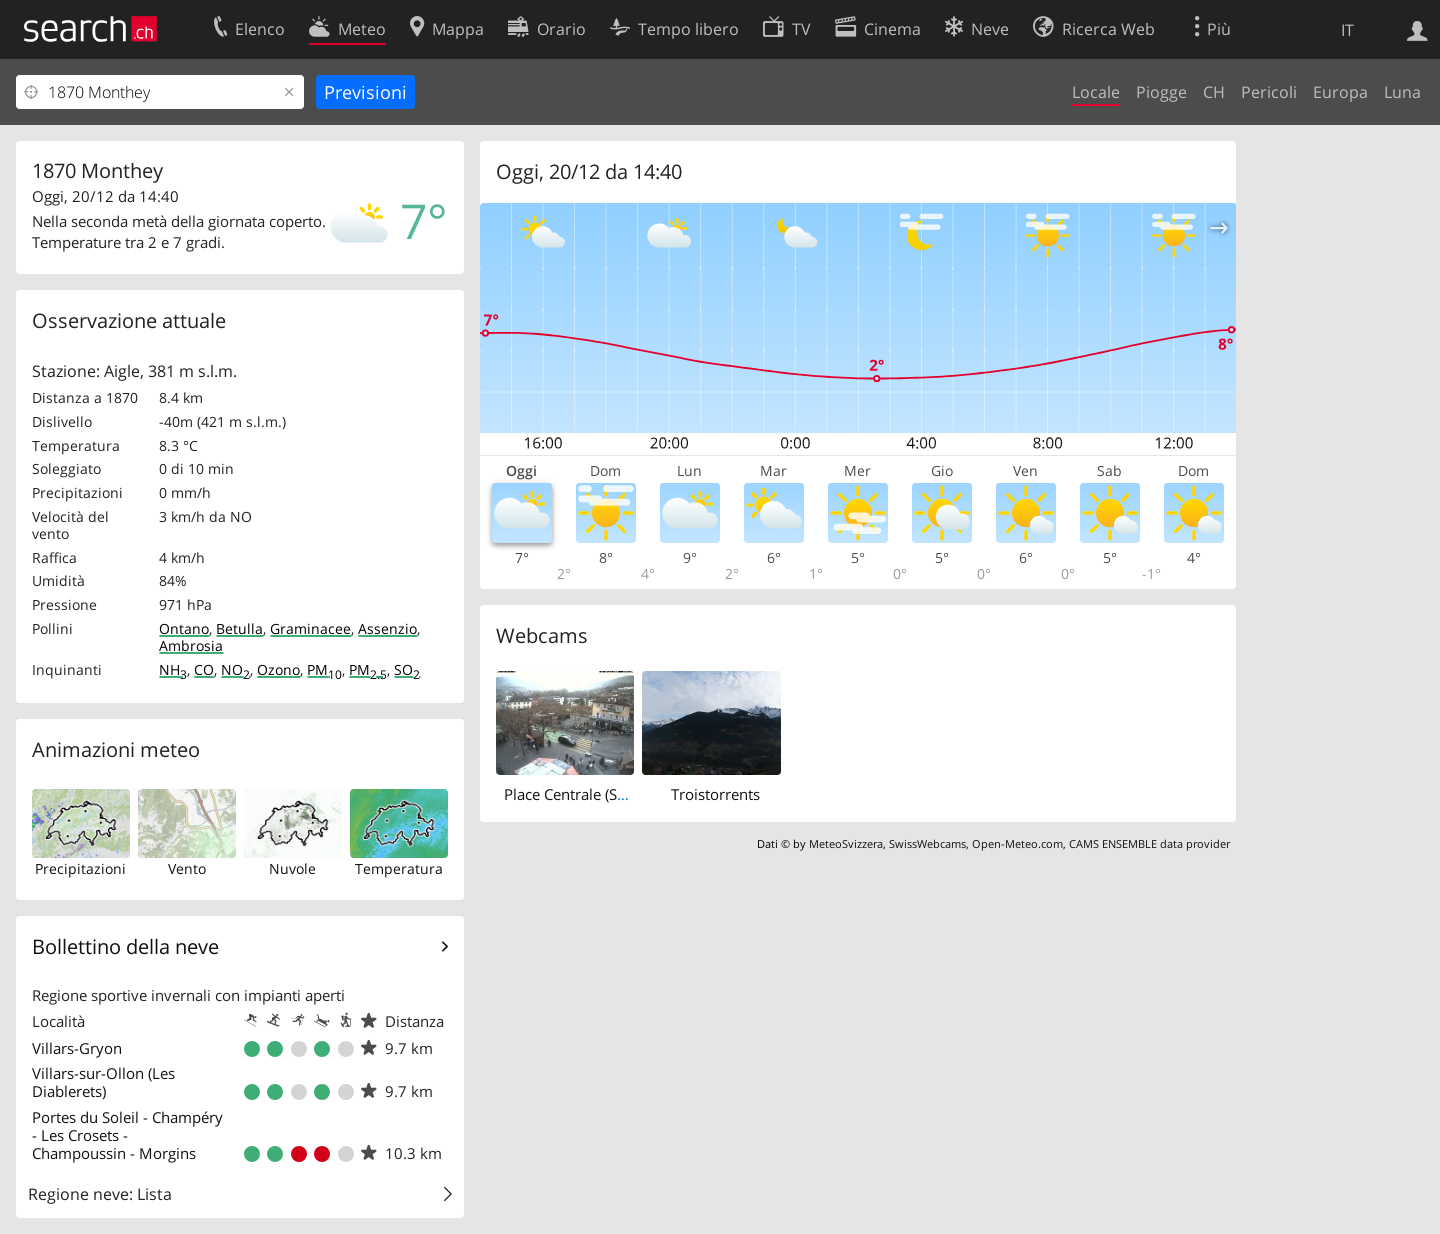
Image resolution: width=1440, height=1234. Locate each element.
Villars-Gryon (77, 1048)
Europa (1340, 92)
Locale (1096, 92)
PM (324, 669)
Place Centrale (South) (578, 794)
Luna (1402, 92)
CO (204, 669)
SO (407, 669)
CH (1214, 92)
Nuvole (292, 868)
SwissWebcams (927, 843)
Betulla (239, 628)
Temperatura (399, 868)
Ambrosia (191, 645)
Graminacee (310, 628)
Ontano (184, 628)
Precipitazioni (80, 868)
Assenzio (387, 628)
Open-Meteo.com (1017, 843)
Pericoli (1269, 92)
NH (173, 669)
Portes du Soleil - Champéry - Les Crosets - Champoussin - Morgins (127, 1135)
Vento (187, 868)
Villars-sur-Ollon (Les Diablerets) (103, 1082)
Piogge (1161, 92)
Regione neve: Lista (100, 1194)
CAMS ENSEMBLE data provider (1149, 843)
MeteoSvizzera (846, 843)
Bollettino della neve (125, 946)
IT (1347, 30)
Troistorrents (715, 794)
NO (235, 669)
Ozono (278, 669)
